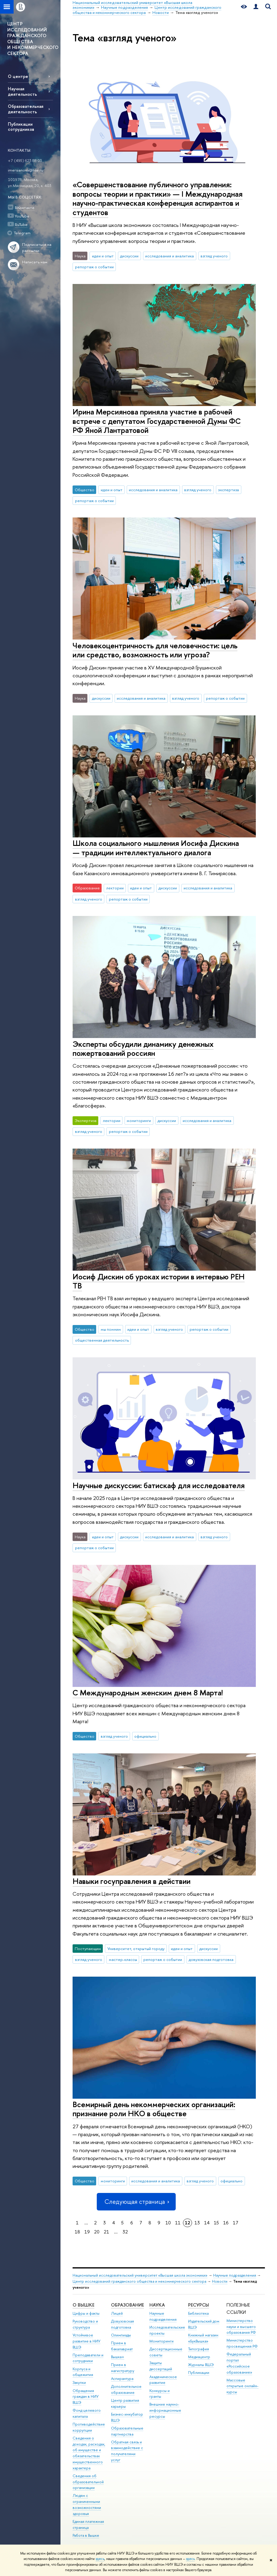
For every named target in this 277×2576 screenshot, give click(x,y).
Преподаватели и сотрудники (88, 2358)
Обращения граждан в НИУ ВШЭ (86, 2396)
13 (197, 2223)
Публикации (198, 2372)
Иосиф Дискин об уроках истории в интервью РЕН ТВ (159, 1281)
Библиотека (198, 2313)
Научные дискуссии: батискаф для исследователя (159, 1485)
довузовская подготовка (211, 1959)
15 (216, 2223)
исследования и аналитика (169, 256)
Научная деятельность (22, 91)
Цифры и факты (86, 2313)
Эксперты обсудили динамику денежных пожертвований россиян (143, 1049)
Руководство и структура (85, 2324)
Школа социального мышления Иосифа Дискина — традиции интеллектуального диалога (156, 848)
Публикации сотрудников (21, 126)
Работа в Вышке (86, 2535)
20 (96, 2232)
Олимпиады (121, 2335)
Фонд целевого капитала (87, 2413)
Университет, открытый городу (136, 1948)
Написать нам (34, 262)
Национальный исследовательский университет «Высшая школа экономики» (140, 2275)
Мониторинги (161, 2341)
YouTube (22, 216)
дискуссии (129, 256)
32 (125, 2232)
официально (145, 1736)
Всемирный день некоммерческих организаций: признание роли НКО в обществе (154, 2109)
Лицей (117, 2313)
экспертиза (228, 489)
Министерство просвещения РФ (242, 2343)
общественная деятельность (102, 1340)
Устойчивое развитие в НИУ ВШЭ (86, 2341)
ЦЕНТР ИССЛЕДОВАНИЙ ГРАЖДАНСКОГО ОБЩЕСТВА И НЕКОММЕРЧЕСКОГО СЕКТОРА (32, 38)
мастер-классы (123, 1959)
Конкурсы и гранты (159, 2393)
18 (77, 2232)
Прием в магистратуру (122, 2367)
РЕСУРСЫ (198, 2305)
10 (168, 2223)
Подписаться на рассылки (36, 247)
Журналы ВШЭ (201, 2364)
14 (207, 2223)
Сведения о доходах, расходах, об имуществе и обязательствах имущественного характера (89, 2453)
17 (235, 2223)
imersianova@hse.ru (25, 170)
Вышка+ (117, 2356)
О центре (18, 76)
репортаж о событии (94, 266)
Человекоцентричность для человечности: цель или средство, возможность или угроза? (155, 650)
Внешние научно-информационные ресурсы (165, 2410)
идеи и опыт (103, 256)
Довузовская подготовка (122, 2324)
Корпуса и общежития (83, 2372)
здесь (100, 2558)
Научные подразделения (234, 2275)
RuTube (21, 224)
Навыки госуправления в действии (132, 1881)
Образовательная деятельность (25, 108)
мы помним (111, 1329)
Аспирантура (122, 2378)
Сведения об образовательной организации (88, 2482)
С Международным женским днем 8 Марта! (148, 1692)
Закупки (79, 2382)
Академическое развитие (163, 2379)
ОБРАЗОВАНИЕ (127, 2305)
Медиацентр (199, 2356)
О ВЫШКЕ (83, 2305)
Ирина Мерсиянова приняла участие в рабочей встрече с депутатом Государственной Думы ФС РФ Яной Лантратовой (157, 420)
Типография (198, 2349)
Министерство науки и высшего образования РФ (241, 2326)
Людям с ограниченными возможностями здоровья (87, 2504)
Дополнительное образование (126, 2389)
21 (106, 2232)
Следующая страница (136, 2201)
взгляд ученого (214, 256)
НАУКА (157, 2305)
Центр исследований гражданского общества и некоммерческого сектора (139, 2281)
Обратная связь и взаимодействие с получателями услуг (127, 2450)
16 (226, 2223)
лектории (115, 888)
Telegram (22, 233)
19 (87, 2232)
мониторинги (139, 1120)
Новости (219, 2281)
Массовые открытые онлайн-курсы (242, 2386)
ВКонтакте (24, 207)
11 (178, 2223)
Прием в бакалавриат (122, 2346)
